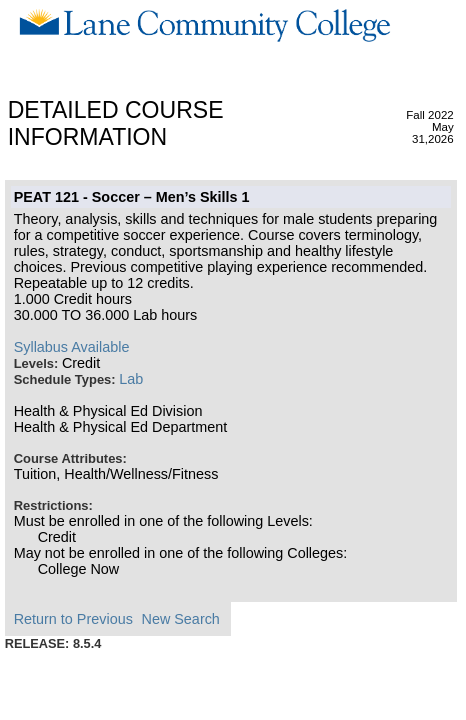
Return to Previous (73, 619)
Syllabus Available (72, 347)
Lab (131, 379)
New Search (180, 619)
